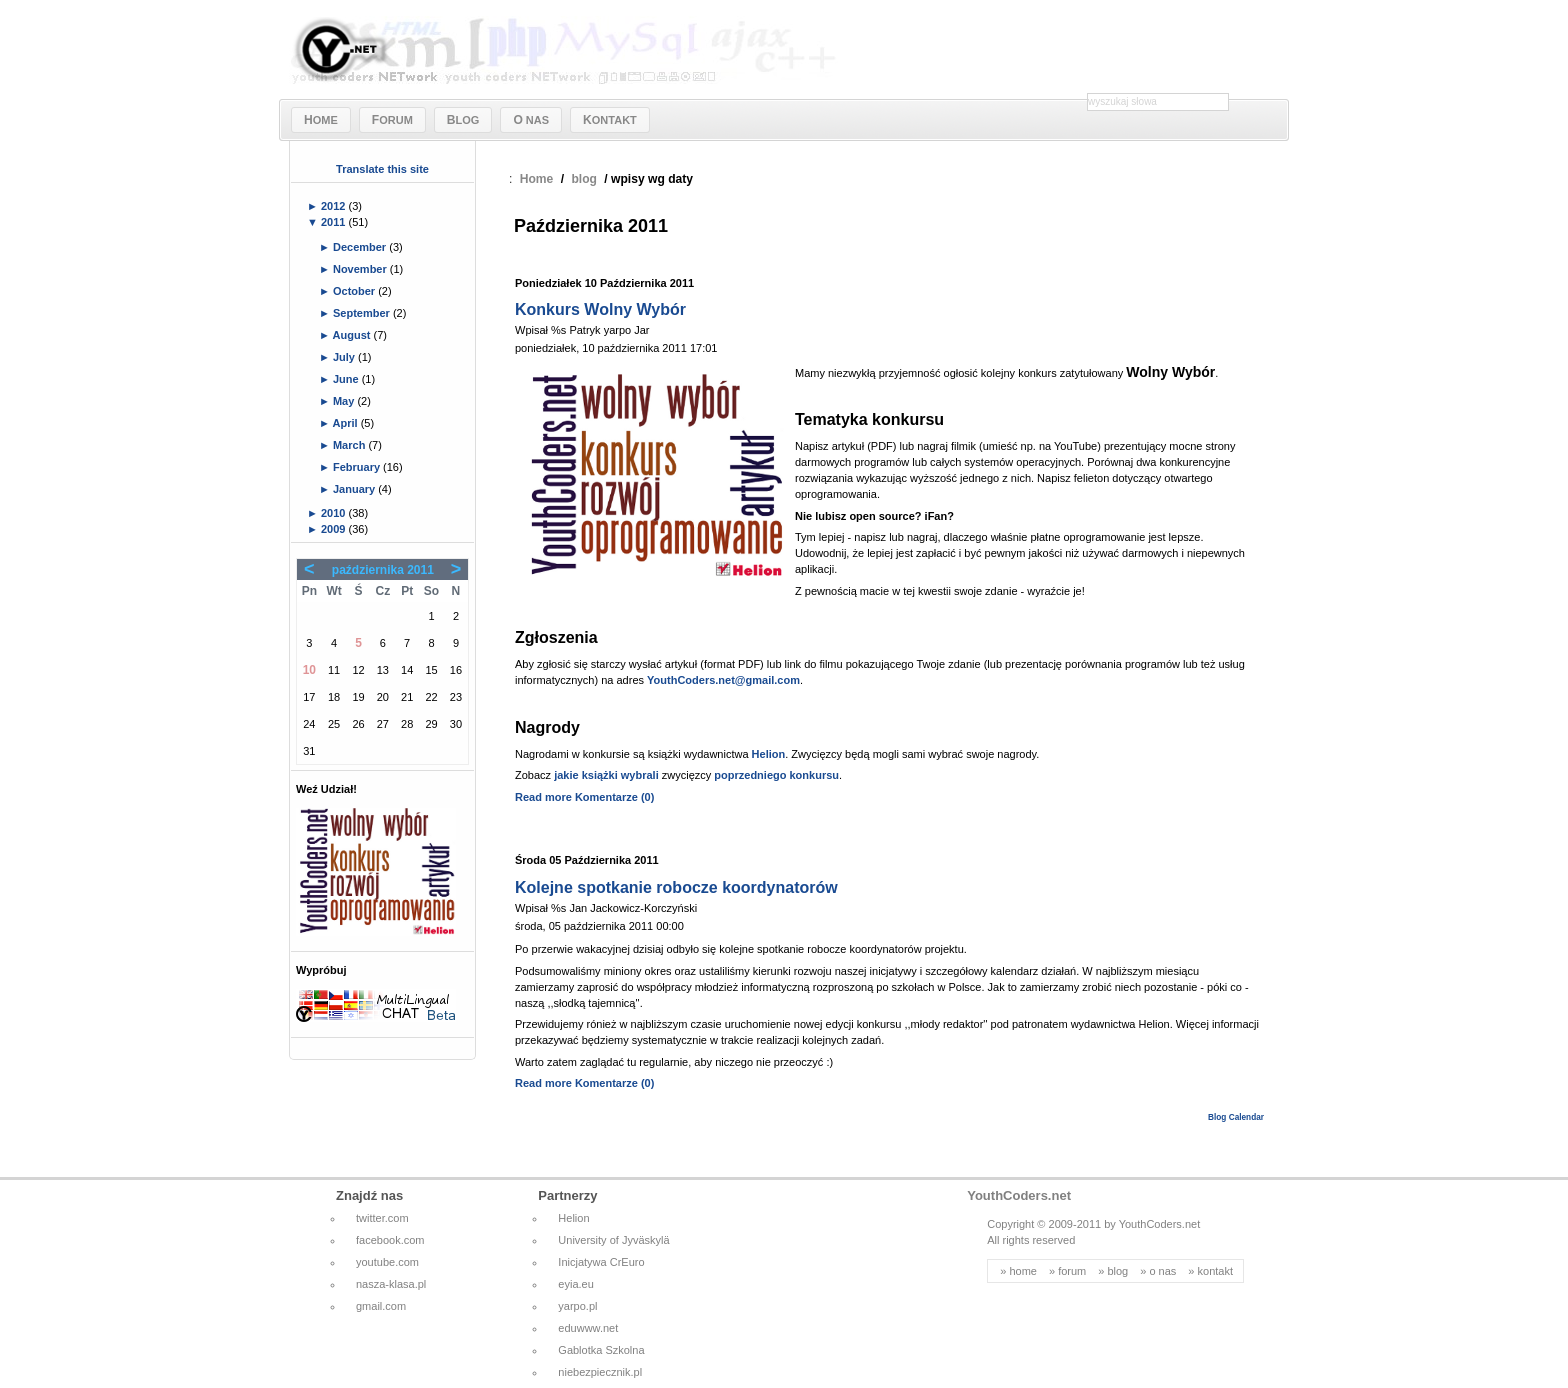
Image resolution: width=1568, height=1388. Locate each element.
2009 (335, 529)
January (355, 489)
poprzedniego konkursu (776, 775)
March (350, 445)
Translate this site (382, 169)
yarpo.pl (577, 1306)
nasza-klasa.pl (391, 1284)
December (361, 247)
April (347, 423)
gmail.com (381, 1306)
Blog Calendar (1236, 1117)
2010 (335, 513)
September (363, 313)
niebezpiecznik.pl (600, 1372)
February (358, 467)
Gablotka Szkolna (601, 1350)
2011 (335, 222)
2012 (335, 206)
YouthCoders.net (1019, 1195)
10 (309, 670)
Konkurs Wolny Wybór (600, 309)
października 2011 (383, 570)
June (347, 379)
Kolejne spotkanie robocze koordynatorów (676, 887)
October (355, 291)
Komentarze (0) (614, 797)
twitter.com (382, 1218)
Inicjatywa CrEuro (601, 1262)
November (361, 269)
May (345, 401)
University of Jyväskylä (613, 1240)
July (345, 357)
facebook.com (390, 1240)
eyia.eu (575, 1284)
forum (1072, 1271)
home (1023, 1271)
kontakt (1215, 1271)
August (353, 335)
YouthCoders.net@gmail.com (723, 680)
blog (584, 179)
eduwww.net (588, 1328)
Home (537, 179)
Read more (543, 797)
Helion (769, 754)
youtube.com (387, 1262)
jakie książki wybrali (606, 775)
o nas (1162, 1271)
